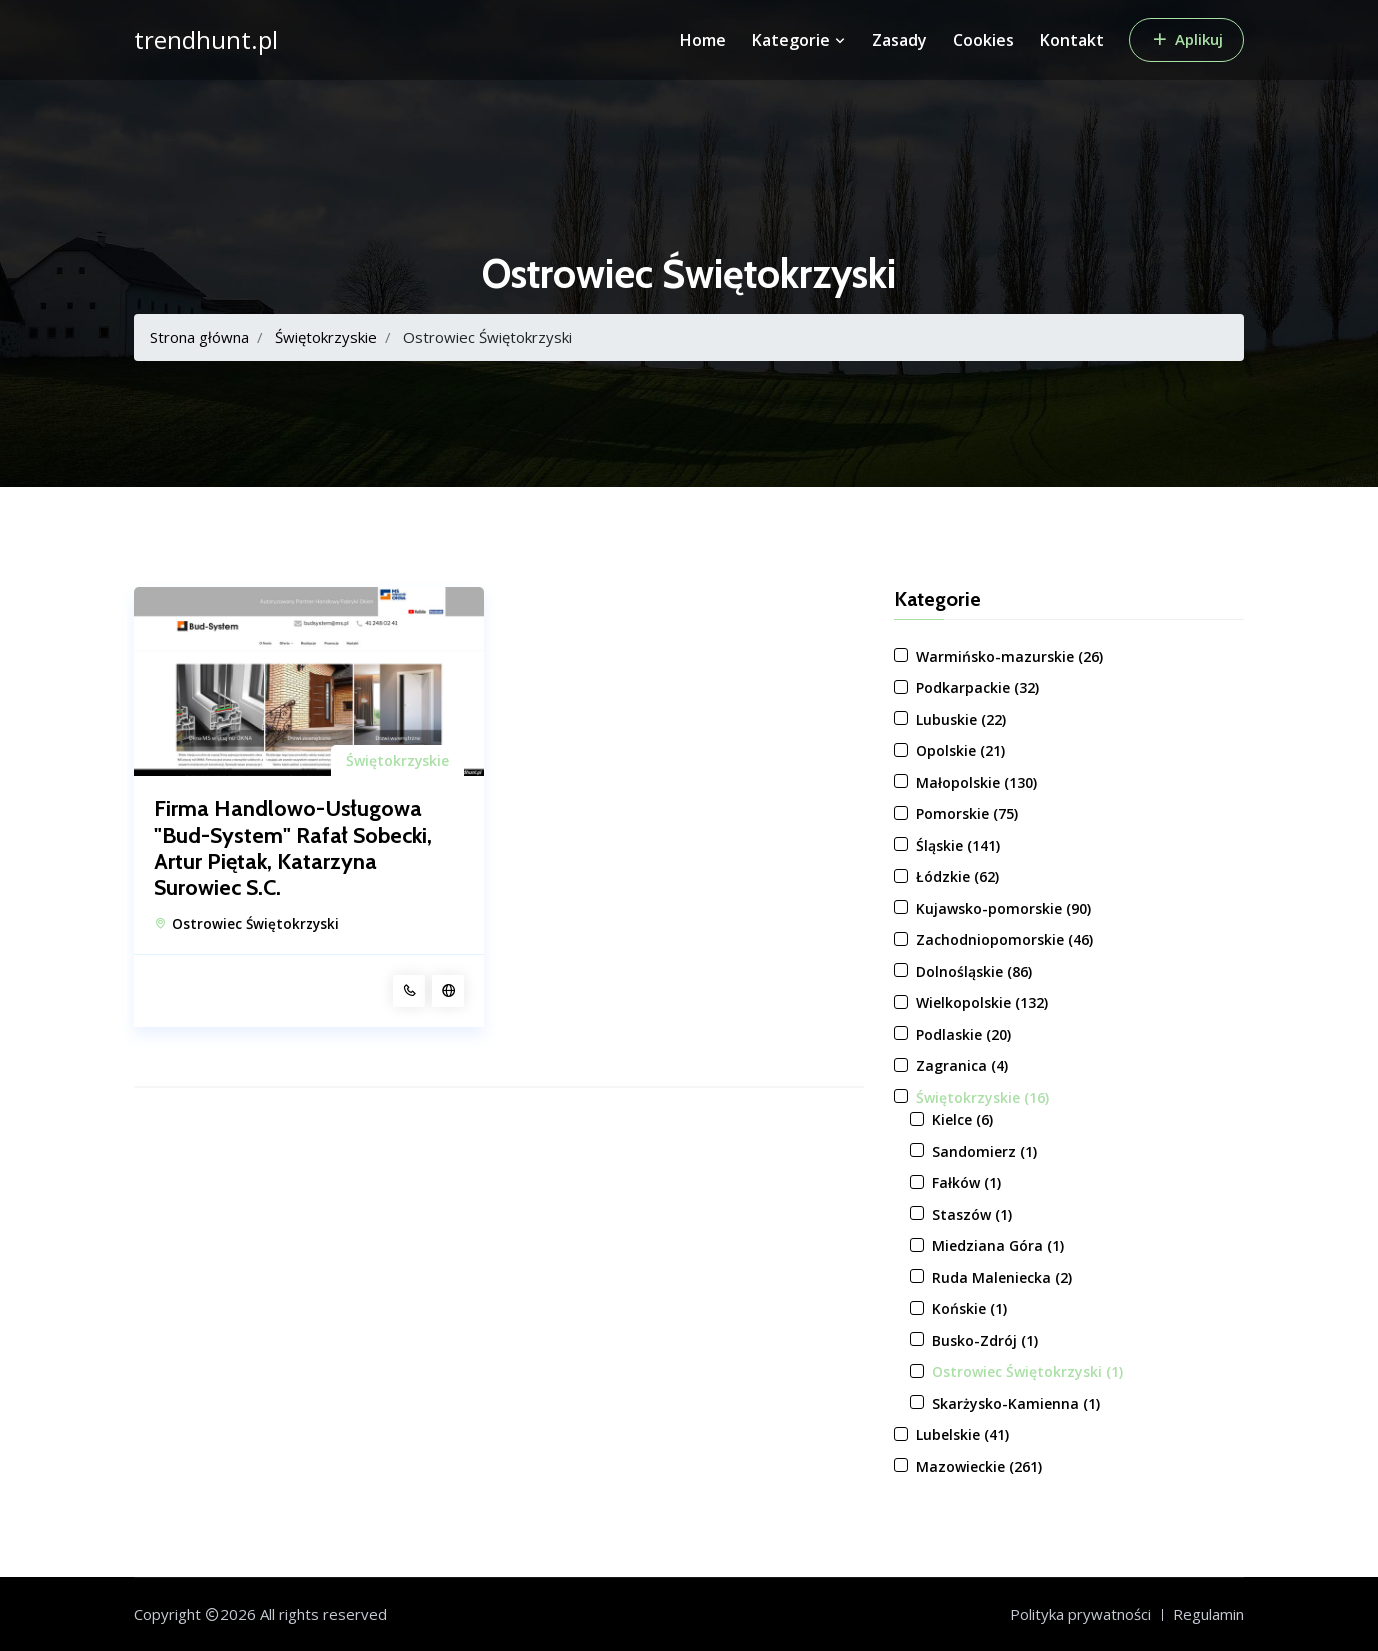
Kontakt (1072, 40)
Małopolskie (976, 782)
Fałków (966, 1182)
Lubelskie (962, 1434)
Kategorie (799, 40)
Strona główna (199, 337)
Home (703, 40)
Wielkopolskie (982, 1002)
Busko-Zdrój (985, 1340)
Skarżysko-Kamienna (1016, 1403)
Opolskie (960, 750)
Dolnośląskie (974, 971)
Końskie (969, 1308)
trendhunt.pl (206, 40)
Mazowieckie (979, 1466)
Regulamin (1208, 1614)
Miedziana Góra (998, 1245)
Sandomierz (984, 1151)
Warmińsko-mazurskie (1009, 656)
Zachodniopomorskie (1004, 939)
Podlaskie (963, 1034)
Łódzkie (957, 876)
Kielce (962, 1119)
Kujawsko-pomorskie (1003, 908)
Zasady (899, 40)
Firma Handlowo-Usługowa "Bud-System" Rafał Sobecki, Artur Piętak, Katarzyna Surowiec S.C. (293, 848)
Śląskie (958, 845)
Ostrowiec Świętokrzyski (255, 924)
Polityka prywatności (1080, 1614)
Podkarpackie (977, 687)
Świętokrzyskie (326, 337)
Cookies (983, 40)
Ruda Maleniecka (1002, 1277)
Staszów (972, 1214)
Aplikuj (1186, 39)
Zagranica (962, 1065)
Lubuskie (961, 719)
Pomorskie (967, 813)
